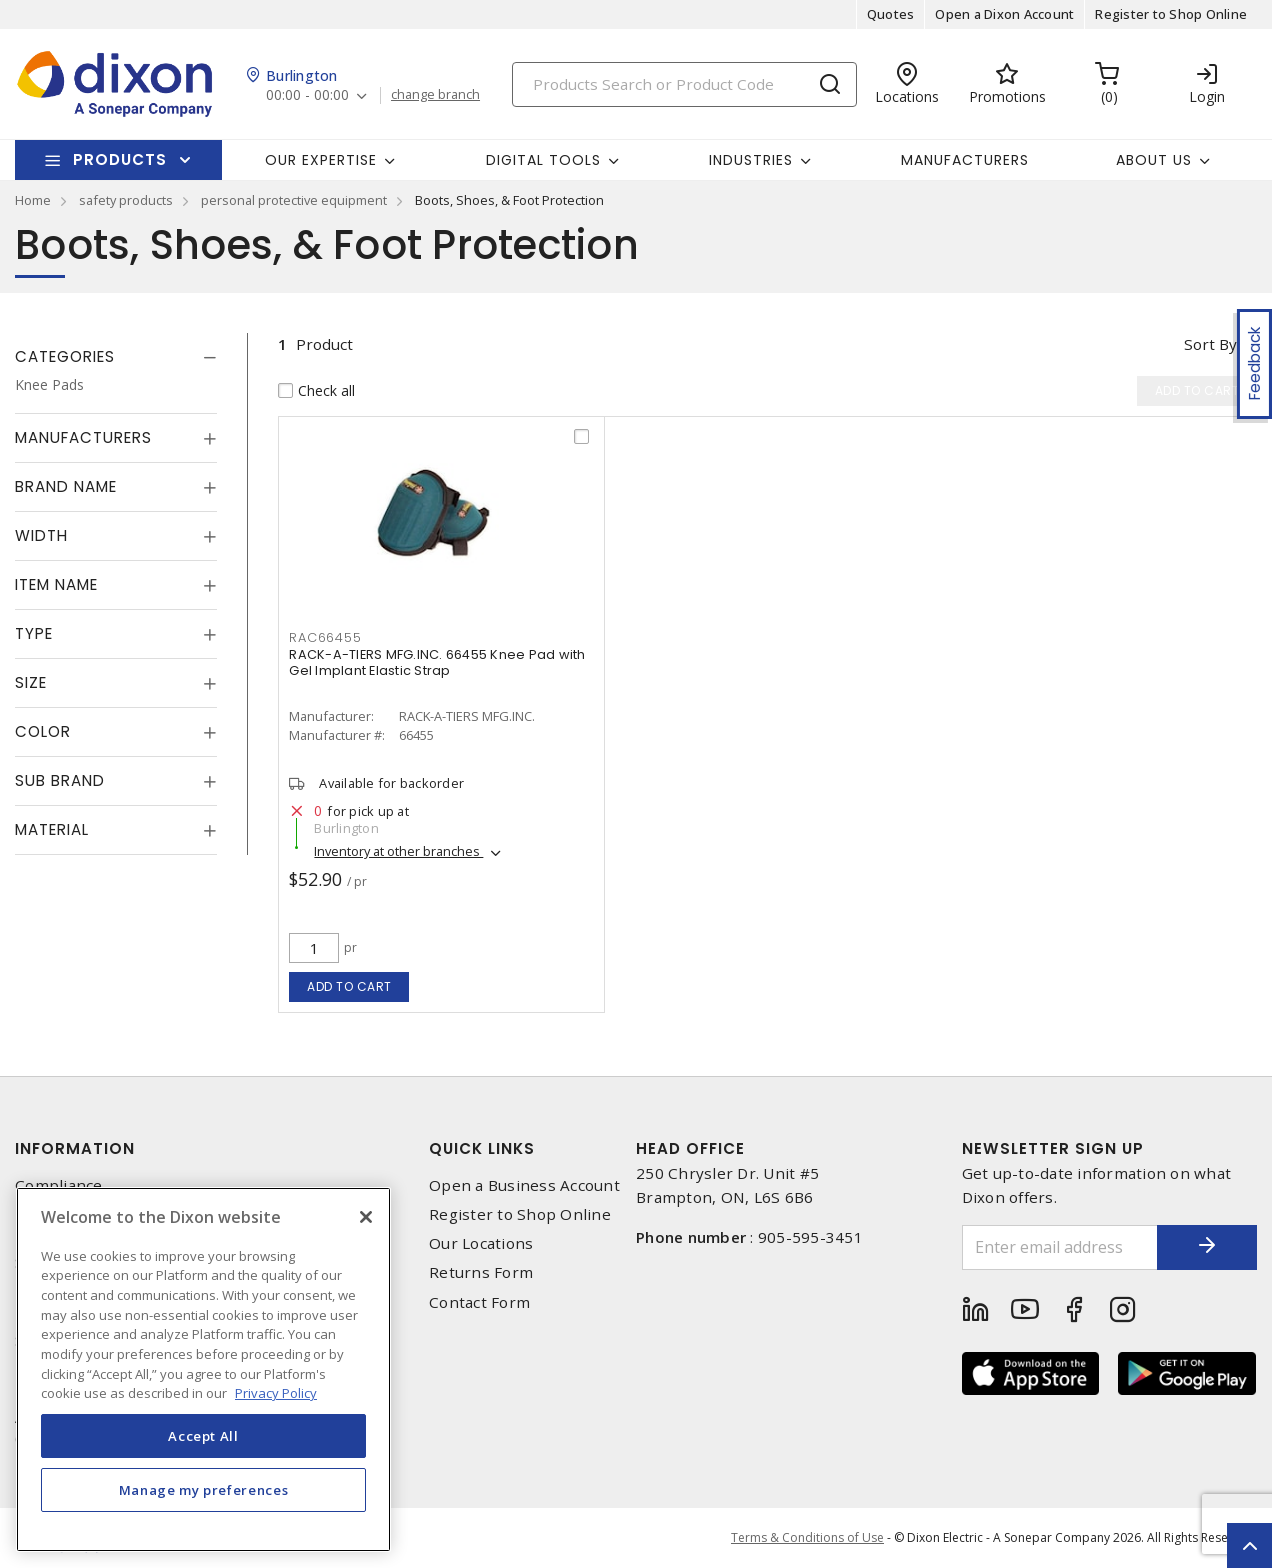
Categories (65, 356)
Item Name (56, 584)
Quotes (891, 14)
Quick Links (482, 1148)
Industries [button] (751, 160)
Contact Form (479, 1302)
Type (34, 633)
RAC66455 (325, 637)
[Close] (366, 1217)
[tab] (116, 357)
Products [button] (120, 159)
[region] (203, 1369)
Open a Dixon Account (1004, 14)
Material (52, 829)
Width (41, 535)
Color (43, 731)
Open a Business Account (524, 1185)
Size (31, 682)
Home (33, 200)
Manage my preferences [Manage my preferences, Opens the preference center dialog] (204, 1490)
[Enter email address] (1060, 1247)
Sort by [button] (1210, 344)
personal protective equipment (294, 200)
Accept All (203, 1436)
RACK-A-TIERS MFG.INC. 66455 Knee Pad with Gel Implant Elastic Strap (437, 662)
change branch (435, 95)
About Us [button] (1154, 160)
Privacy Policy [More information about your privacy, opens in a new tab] (276, 1393)
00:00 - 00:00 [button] (307, 95)
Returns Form (481, 1272)
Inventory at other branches (398, 851)
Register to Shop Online (1171, 14)
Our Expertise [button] (321, 160)
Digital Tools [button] (543, 160)
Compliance (59, 1185)
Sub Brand (60, 780)
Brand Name (66, 486)
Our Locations (481, 1243)
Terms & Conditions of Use (807, 1537)
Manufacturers (965, 160)
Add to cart (349, 986)
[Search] (684, 84)
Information (75, 1148)
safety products (126, 200)
